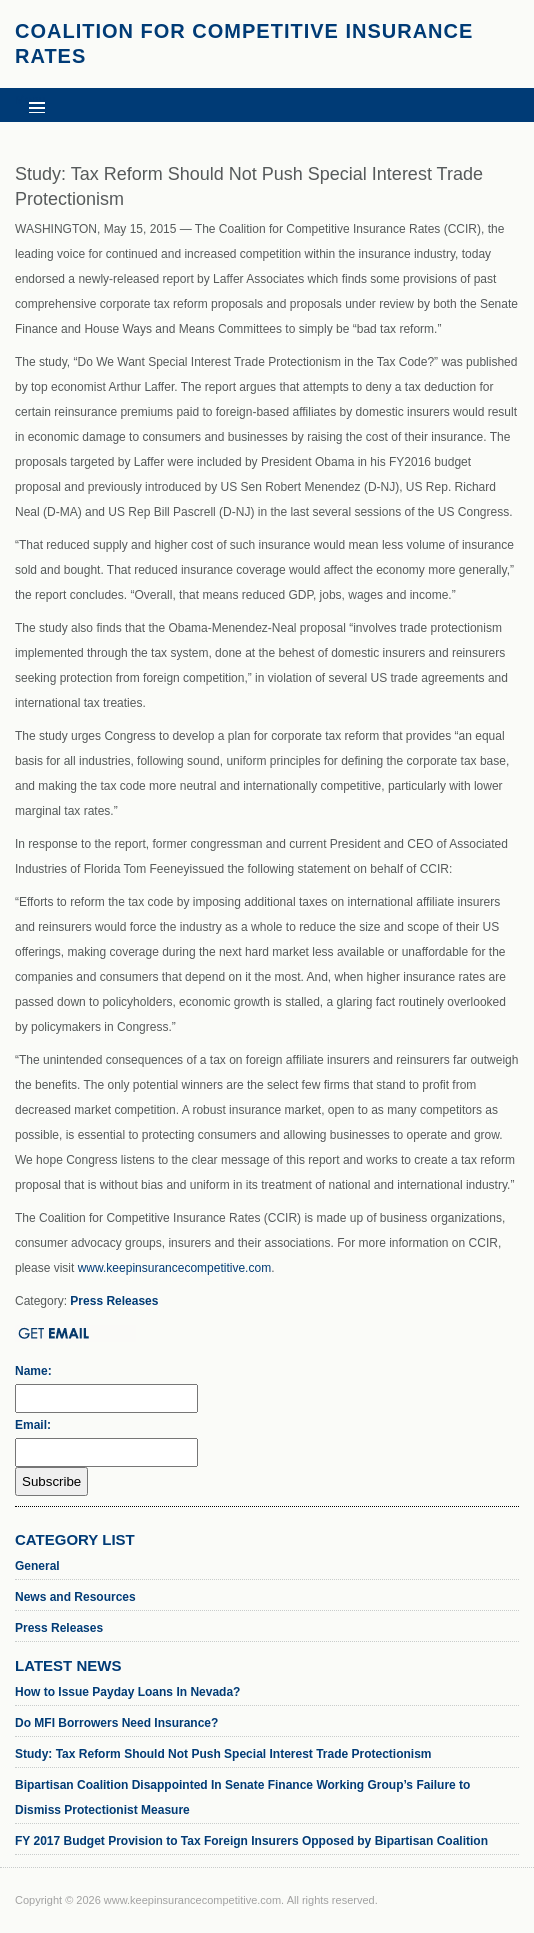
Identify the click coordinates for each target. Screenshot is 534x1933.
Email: (33, 1425)
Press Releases (114, 1301)
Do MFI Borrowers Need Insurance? (116, 1723)
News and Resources (75, 1597)
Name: (33, 1371)
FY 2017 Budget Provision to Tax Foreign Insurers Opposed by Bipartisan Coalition (251, 1841)
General (37, 1566)
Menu (30, 100)
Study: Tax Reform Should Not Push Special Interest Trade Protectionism (223, 1754)
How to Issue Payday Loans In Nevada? (127, 1692)
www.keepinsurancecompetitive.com (174, 1268)
